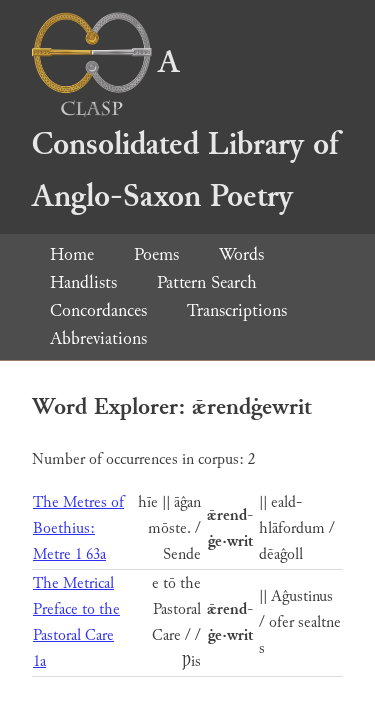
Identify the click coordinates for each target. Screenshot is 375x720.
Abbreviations (98, 338)
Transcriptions (237, 310)
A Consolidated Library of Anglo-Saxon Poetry (185, 129)
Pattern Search (207, 282)
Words (241, 254)
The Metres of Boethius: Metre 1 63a (78, 528)
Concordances (98, 310)
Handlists (83, 282)
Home (72, 254)
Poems (156, 254)
